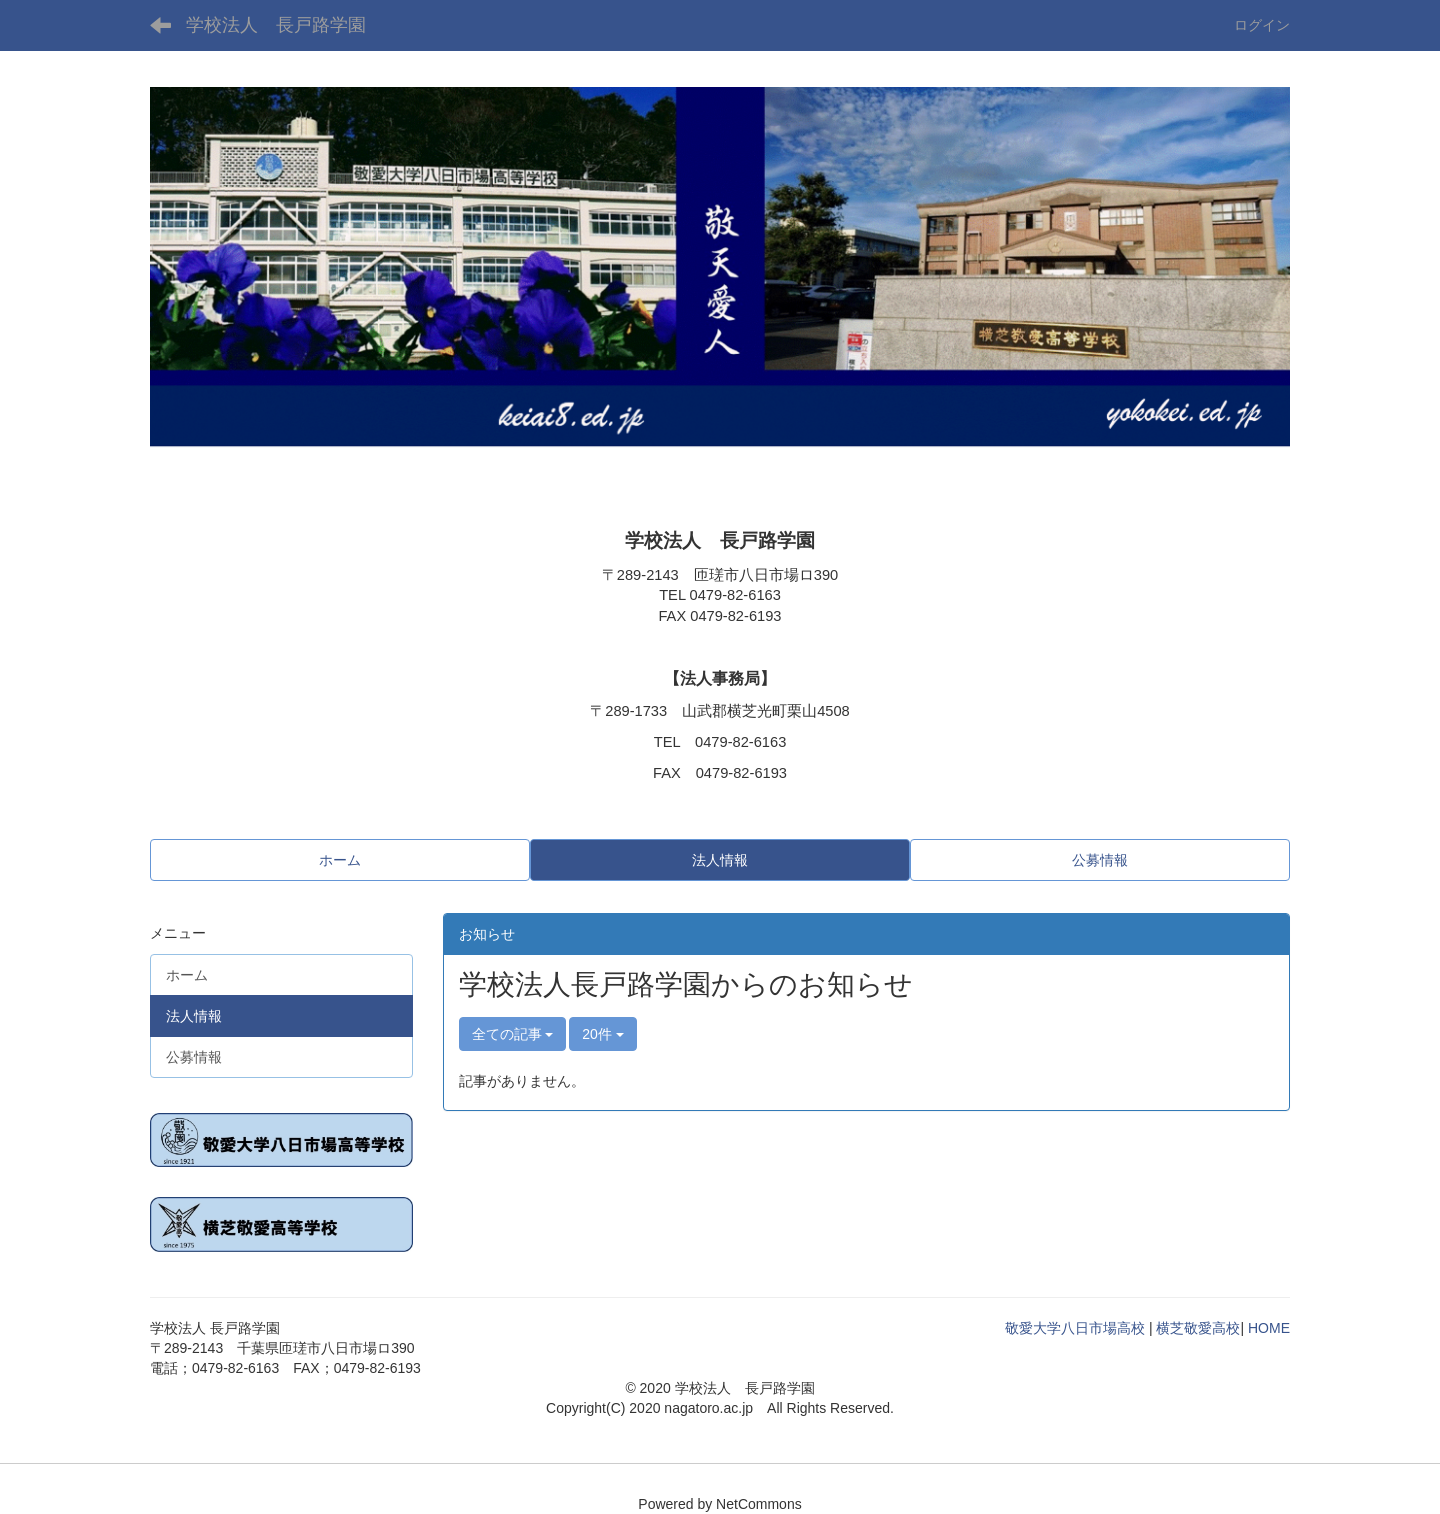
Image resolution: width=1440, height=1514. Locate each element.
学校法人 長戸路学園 (276, 25)
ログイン (1262, 25)
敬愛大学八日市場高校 (1075, 1328)
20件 (602, 1034)
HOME (1269, 1328)
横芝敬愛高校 (1198, 1328)
